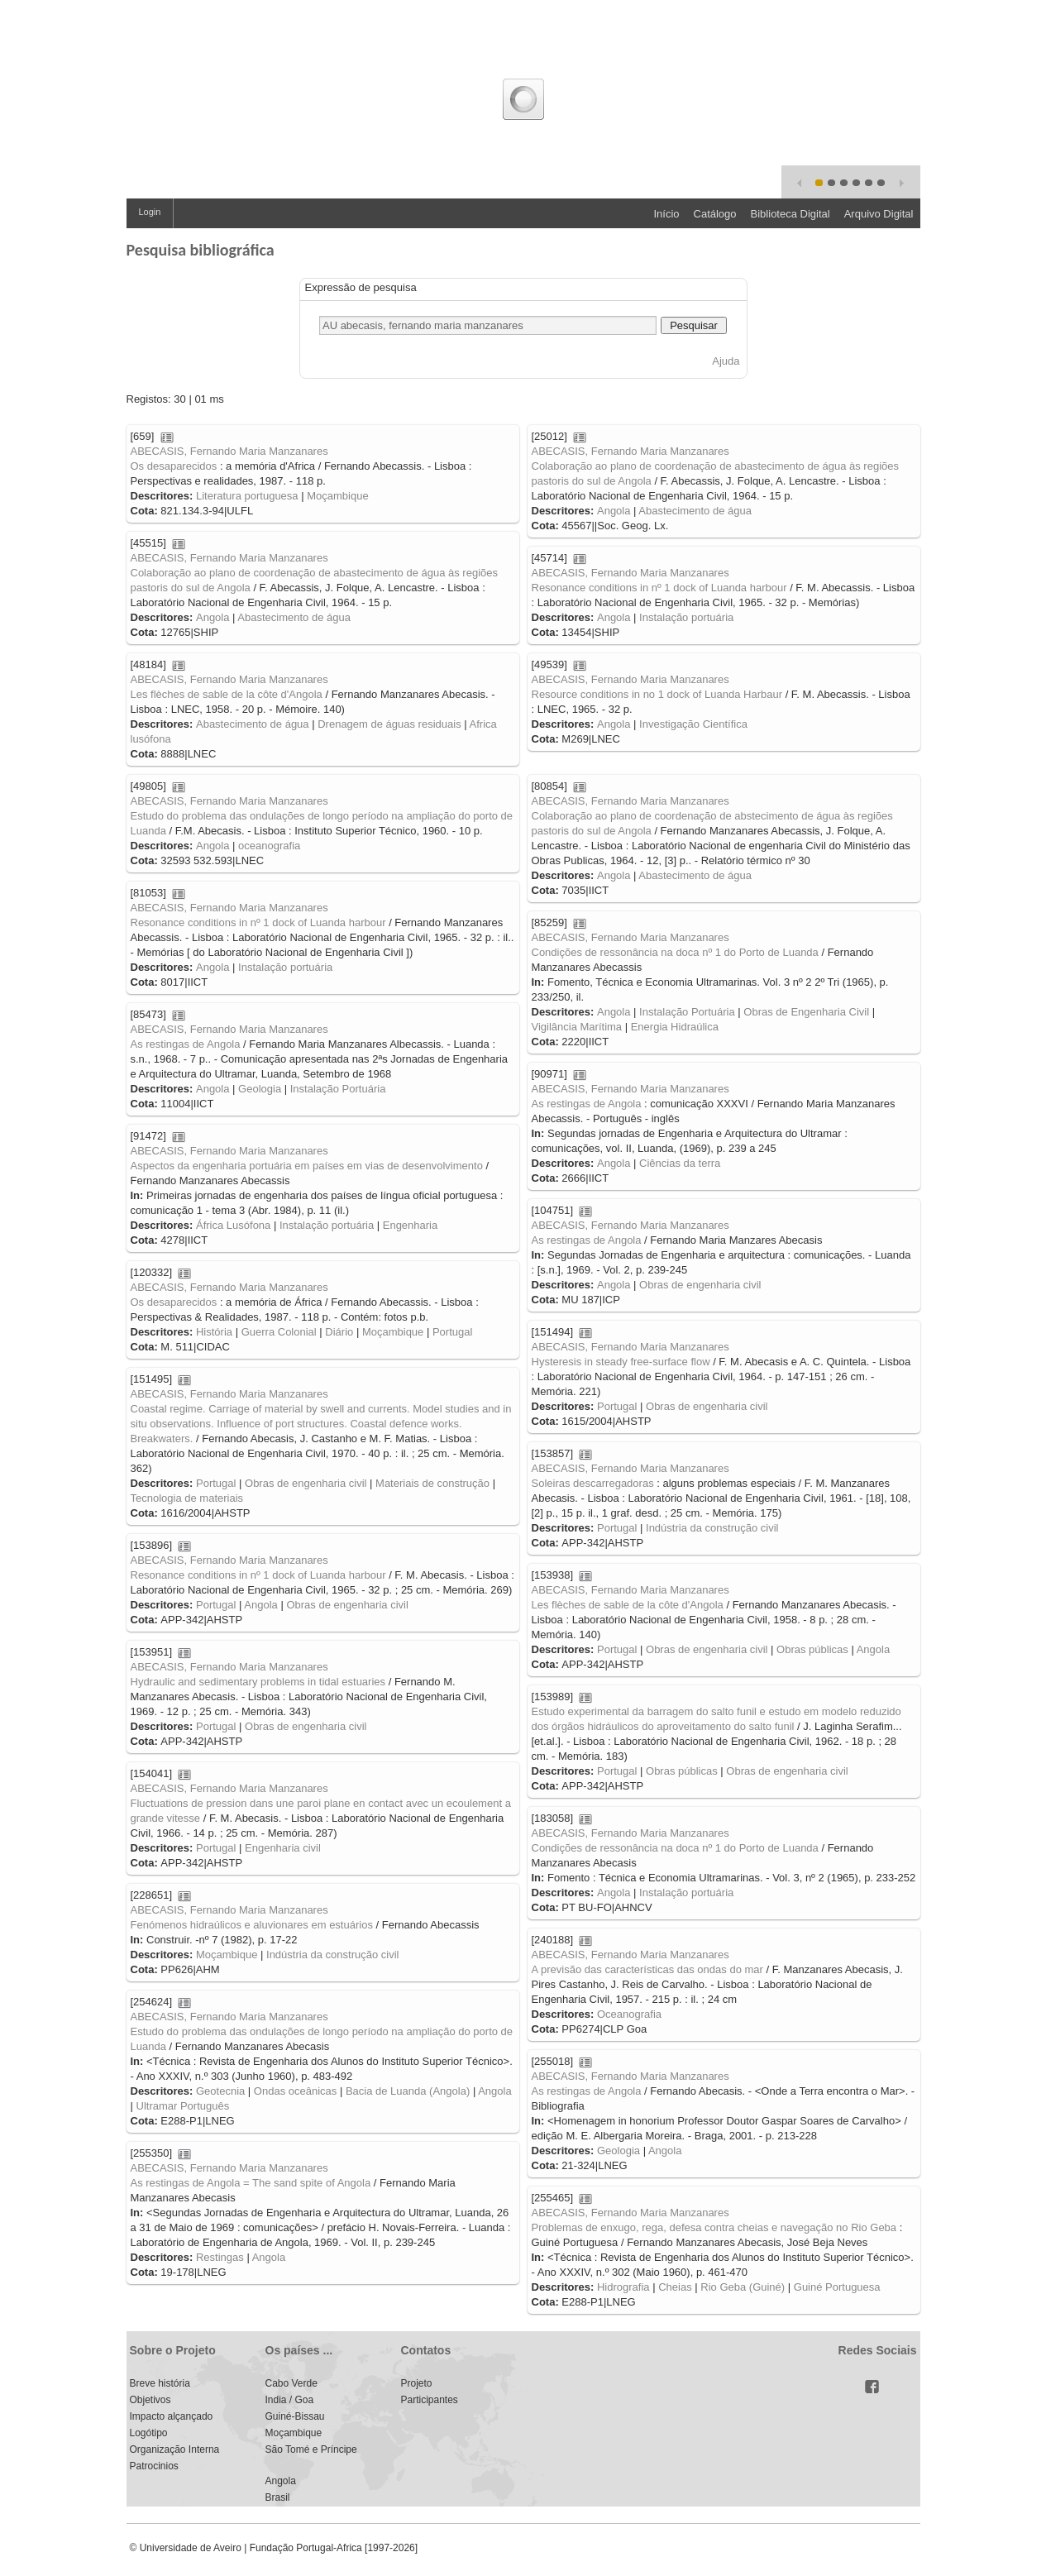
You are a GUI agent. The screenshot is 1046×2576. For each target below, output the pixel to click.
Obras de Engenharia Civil (806, 1012)
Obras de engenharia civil (700, 1284)
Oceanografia (629, 2014)
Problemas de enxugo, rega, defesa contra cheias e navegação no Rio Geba (714, 2227)
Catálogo (715, 214)
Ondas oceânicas (295, 2091)
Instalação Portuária (687, 1012)
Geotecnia (220, 2091)
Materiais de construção (432, 1483)
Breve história (160, 2383)
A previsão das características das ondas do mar (647, 1969)
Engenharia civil (283, 1848)
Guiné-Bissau (295, 2416)
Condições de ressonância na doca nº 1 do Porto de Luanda (675, 952)
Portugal (452, 1332)
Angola (613, 510)
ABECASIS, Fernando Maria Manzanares (229, 451)
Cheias (674, 2287)
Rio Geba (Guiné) (742, 2287)
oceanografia (269, 845)
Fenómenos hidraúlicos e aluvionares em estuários (252, 1925)
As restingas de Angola (186, 1044)
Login (150, 212)
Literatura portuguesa (247, 496)
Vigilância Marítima (577, 1026)
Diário (339, 1332)
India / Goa (289, 2400)
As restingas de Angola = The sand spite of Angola (251, 2183)
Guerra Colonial (279, 1332)
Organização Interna (175, 2449)
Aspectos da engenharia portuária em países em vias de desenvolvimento (307, 1165)
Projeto (416, 2383)
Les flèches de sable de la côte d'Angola (226, 694)
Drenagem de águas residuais (389, 724)
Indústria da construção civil (712, 1528)
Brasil (277, 2497)
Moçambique (337, 496)
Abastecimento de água (695, 510)
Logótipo (149, 2433)
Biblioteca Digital (790, 214)
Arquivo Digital (879, 214)
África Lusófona (233, 1225)
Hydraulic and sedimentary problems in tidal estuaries (258, 1681)
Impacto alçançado (171, 2416)
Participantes (429, 2400)
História (214, 1332)
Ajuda (725, 361)
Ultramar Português (183, 2106)
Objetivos (150, 2400)
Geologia (259, 1088)
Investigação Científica (693, 724)
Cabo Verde (291, 2383)
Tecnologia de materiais (187, 1498)
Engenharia (410, 1225)
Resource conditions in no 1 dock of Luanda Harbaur (657, 694)
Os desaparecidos (174, 466)
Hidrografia (623, 2287)
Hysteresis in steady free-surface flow (621, 1361)
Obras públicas (812, 1649)
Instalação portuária (686, 617)
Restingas (220, 2257)
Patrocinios (154, 2466)
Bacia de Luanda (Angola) (408, 2091)
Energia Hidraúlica (675, 1026)
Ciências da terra (679, 1163)
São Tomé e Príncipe (311, 2449)
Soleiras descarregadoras (593, 1483)
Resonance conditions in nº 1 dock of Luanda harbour (659, 587)
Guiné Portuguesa (837, 2287)
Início (666, 214)
